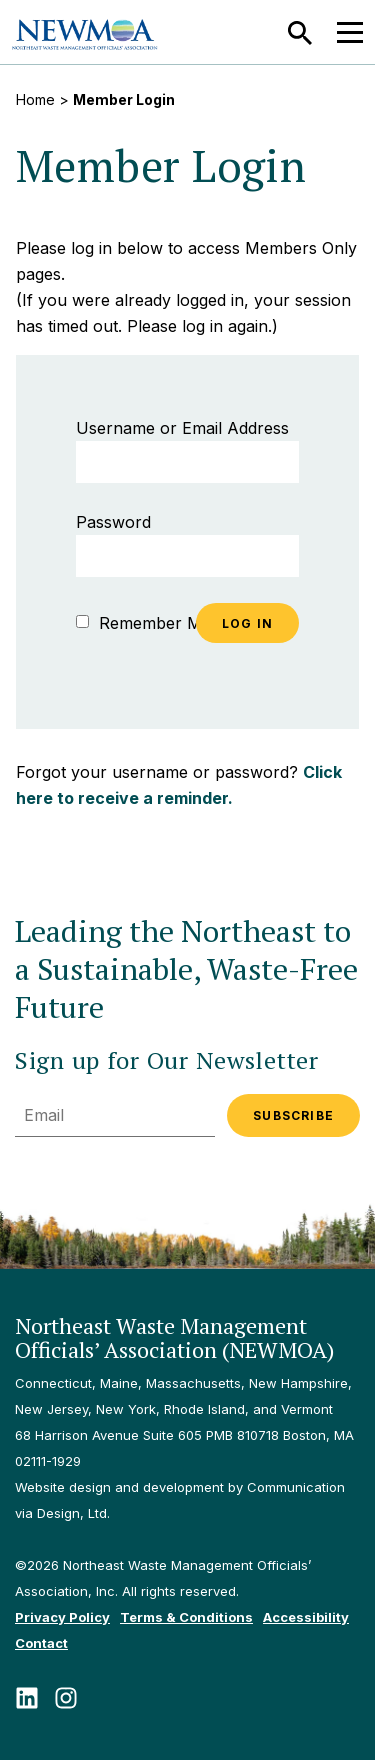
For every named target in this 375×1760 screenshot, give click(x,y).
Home (35, 99)
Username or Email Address (182, 428)
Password (113, 522)
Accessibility (306, 1617)
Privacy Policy (62, 1617)
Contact (41, 1643)
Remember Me (143, 623)
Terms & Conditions (186, 1617)
